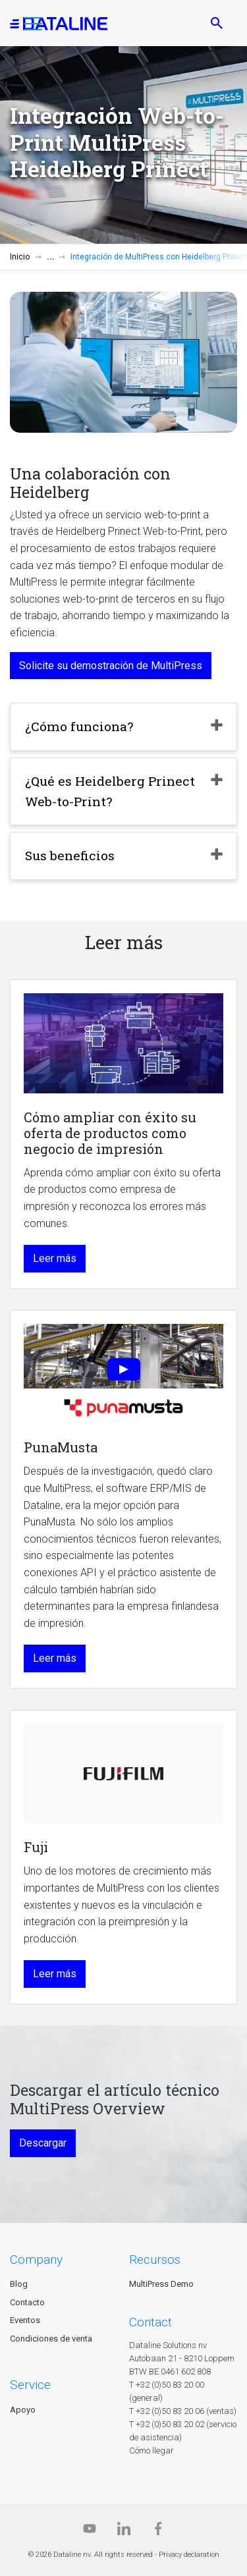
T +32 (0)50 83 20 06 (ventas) (182, 2411)
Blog (19, 2284)
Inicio (20, 256)
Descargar (43, 2143)
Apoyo (23, 2410)
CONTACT (150, 2322)
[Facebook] (158, 2531)
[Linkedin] (124, 2531)
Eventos (25, 2320)
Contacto (27, 2302)
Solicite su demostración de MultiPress (110, 665)
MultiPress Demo (161, 2284)
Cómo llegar (151, 2450)
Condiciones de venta (51, 2338)
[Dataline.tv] (89, 2531)
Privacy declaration (189, 2554)
